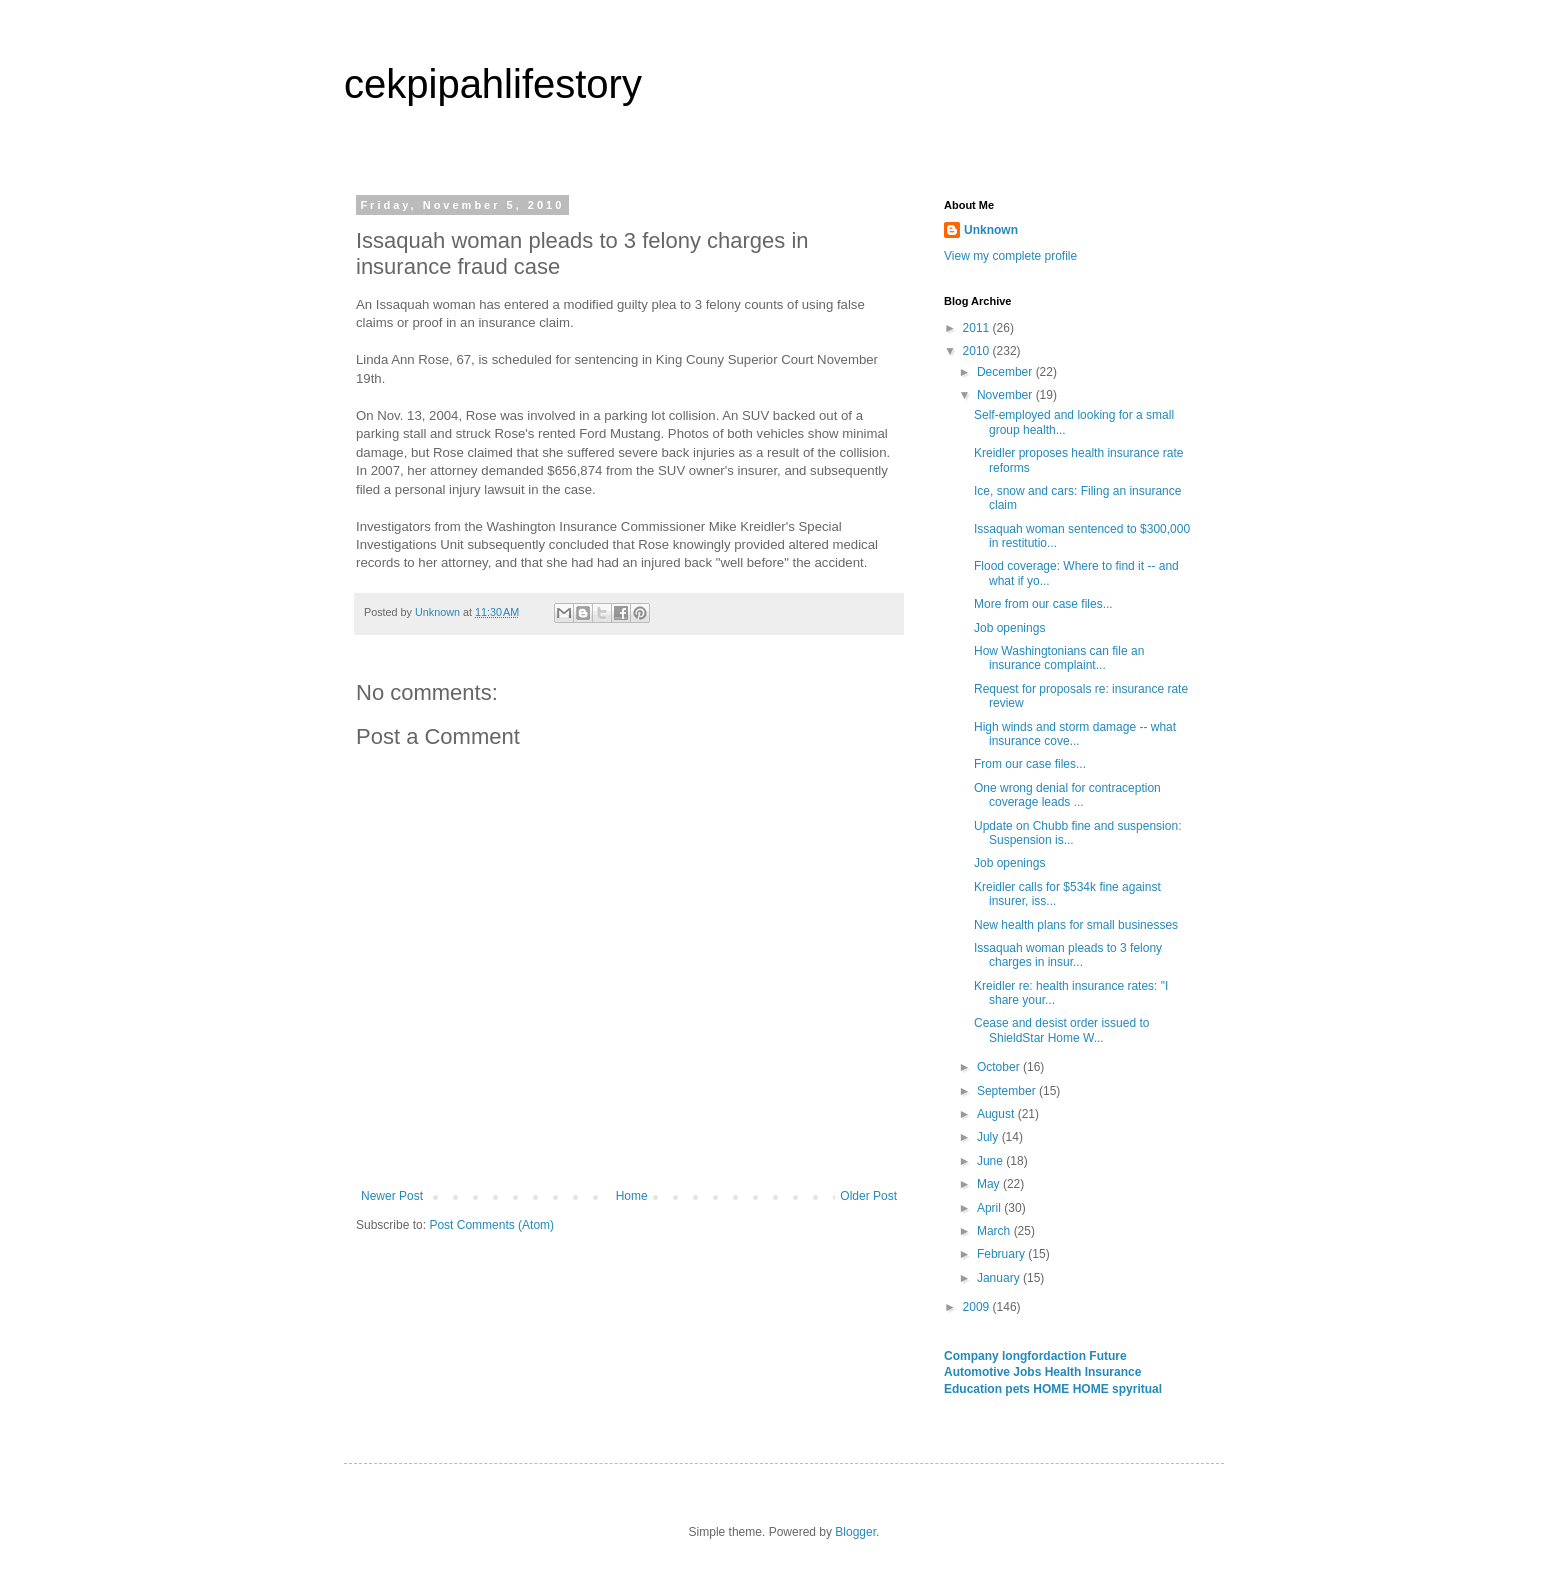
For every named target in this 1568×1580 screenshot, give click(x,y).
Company (973, 1356)
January (1000, 1278)
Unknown (991, 230)
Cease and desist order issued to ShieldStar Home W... (1061, 1030)
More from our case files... (1043, 604)
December (1006, 372)
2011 (978, 328)
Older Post (868, 1196)
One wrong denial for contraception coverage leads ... (1067, 795)
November (1006, 395)
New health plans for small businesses (1076, 925)
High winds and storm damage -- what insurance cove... (1075, 734)
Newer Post (392, 1196)
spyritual (1137, 1389)
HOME (1052, 1389)
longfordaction (1045, 1356)
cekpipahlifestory (493, 84)
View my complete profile (1010, 256)
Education (974, 1389)
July (989, 1137)
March (995, 1231)
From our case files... (1030, 764)
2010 (978, 351)
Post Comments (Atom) (491, 1225)
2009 (978, 1307)
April (990, 1208)
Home (632, 1196)
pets (1019, 1389)
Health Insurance (1093, 1372)
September (1008, 1091)
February (1002, 1254)
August (997, 1114)
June (991, 1161)
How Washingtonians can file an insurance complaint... (1059, 658)
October (1000, 1067)
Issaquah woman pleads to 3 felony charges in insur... (1068, 955)
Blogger (855, 1532)
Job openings (1009, 628)
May (990, 1184)
